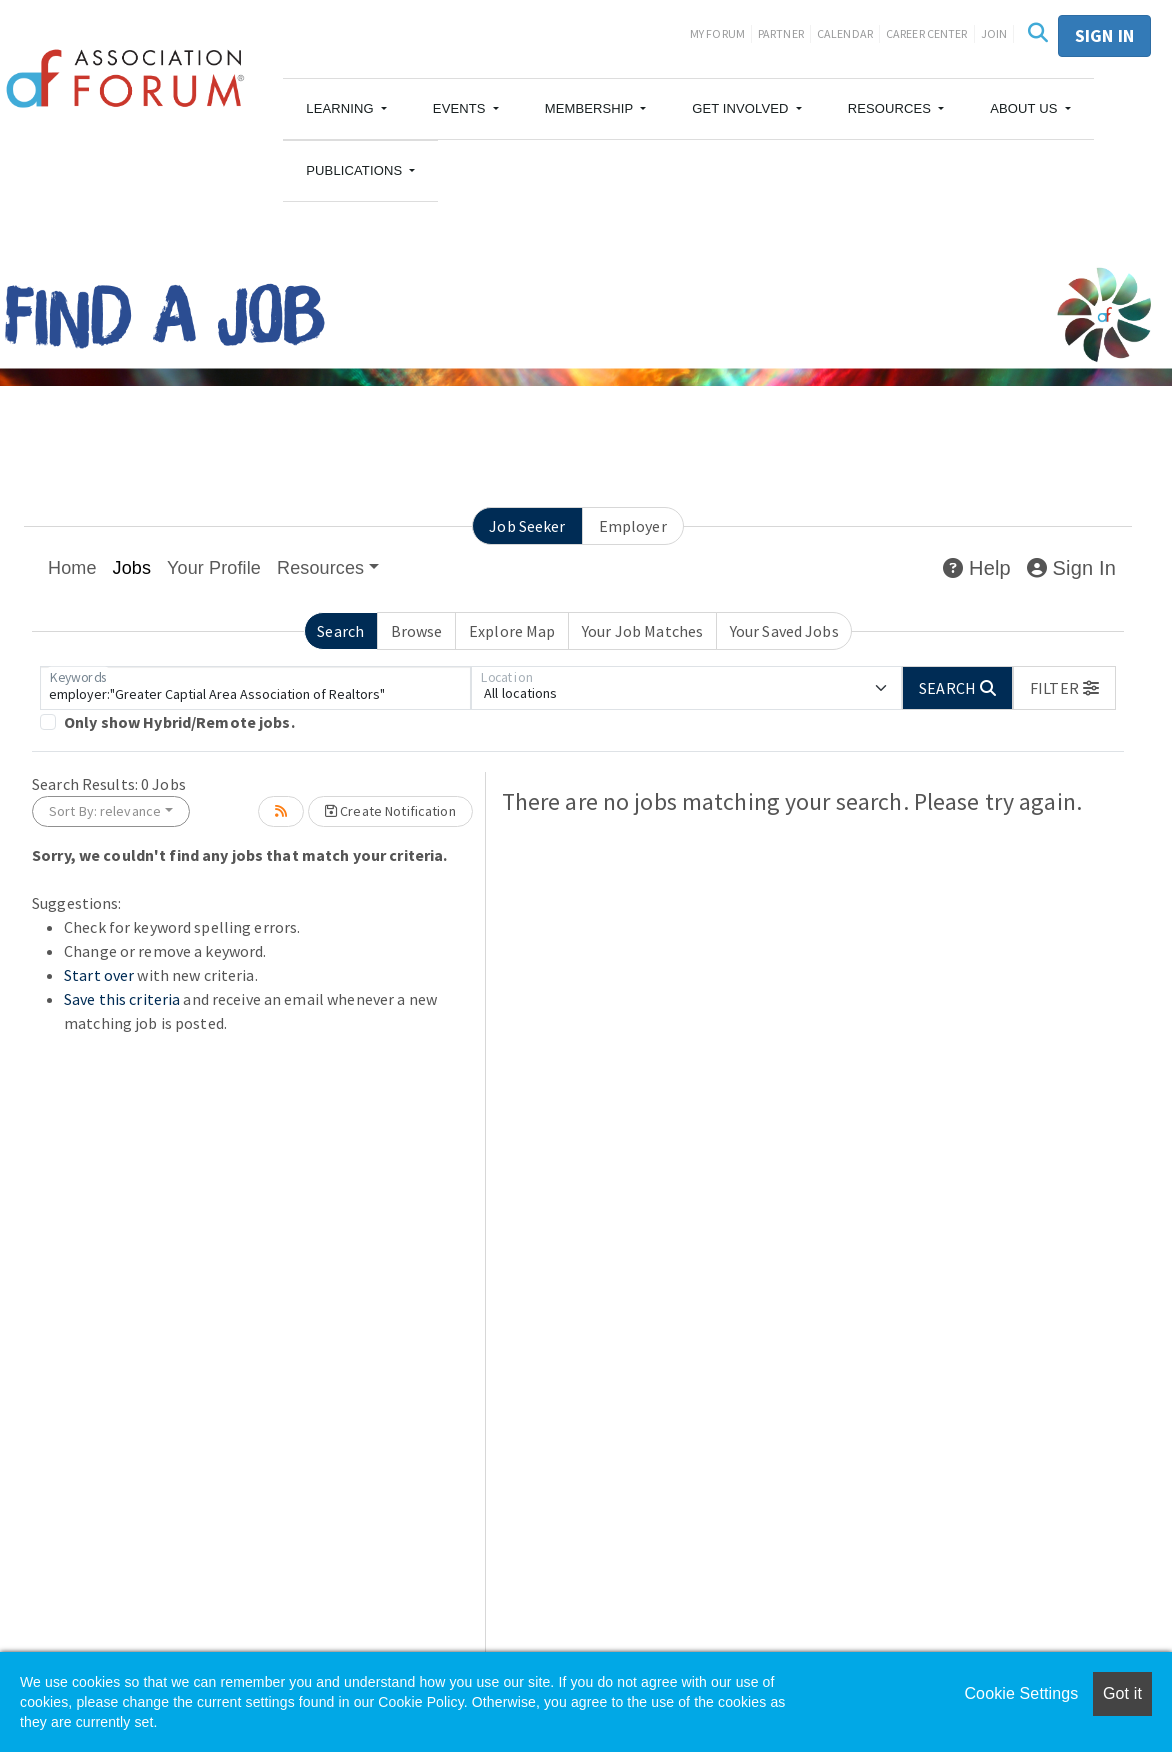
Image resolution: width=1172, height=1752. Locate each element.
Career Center (927, 33)
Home (72, 568)
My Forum (717, 33)
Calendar (845, 33)
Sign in (1104, 35)
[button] (346, 109)
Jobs (132, 568)
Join (994, 33)
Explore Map (512, 631)
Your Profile (214, 568)
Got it (1122, 1693)
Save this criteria (122, 999)
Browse (417, 631)
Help (976, 568)
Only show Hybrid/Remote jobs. (179, 722)
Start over (99, 975)
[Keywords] (255, 688)
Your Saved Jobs (784, 631)
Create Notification (390, 811)
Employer (633, 526)
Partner (781, 33)
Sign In (1071, 568)
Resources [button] (320, 568)
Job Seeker (527, 526)
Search (340, 631)
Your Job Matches (642, 631)
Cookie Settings (1021, 1693)
